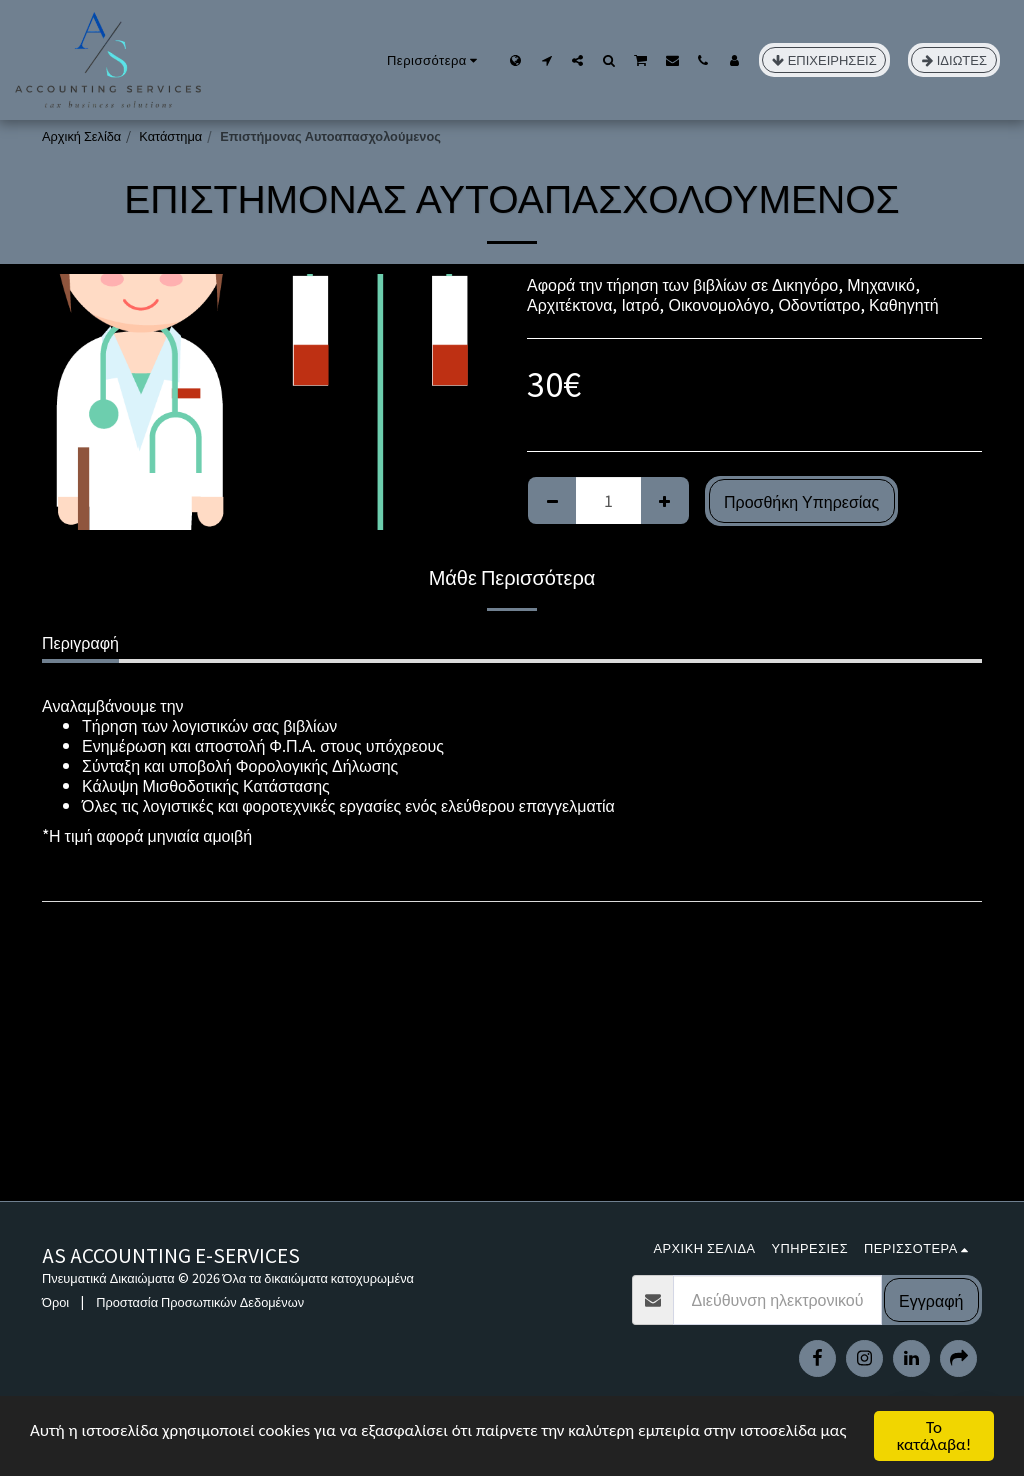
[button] (546, 60)
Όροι (55, 1301)
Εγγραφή (931, 1300)
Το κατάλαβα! (934, 1436)
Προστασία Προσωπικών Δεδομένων (200, 1301)
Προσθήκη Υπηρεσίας (801, 501)
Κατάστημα (170, 135)
